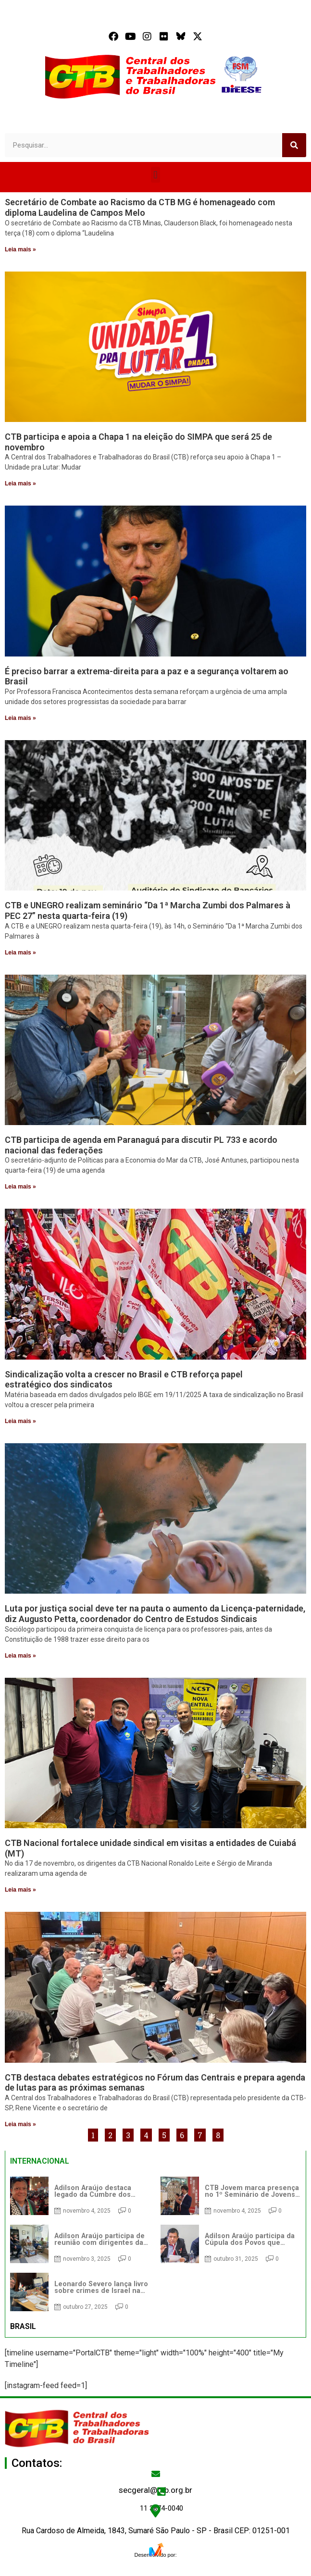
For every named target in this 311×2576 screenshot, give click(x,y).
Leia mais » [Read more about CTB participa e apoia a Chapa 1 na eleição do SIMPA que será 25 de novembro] (20, 483)
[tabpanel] (155, 2244)
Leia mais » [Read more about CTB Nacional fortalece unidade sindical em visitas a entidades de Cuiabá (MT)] (20, 1889)
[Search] (294, 145)
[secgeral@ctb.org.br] (155, 2473)
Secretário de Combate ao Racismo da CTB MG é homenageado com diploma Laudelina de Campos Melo (140, 207)
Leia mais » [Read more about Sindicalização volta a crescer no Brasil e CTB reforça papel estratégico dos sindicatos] (20, 1421)
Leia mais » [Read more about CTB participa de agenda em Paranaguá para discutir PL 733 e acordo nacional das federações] (20, 1186)
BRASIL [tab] (23, 2326)
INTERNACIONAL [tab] (39, 2161)
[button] (155, 175)
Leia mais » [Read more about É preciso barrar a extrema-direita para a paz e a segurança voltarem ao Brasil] (20, 718)
